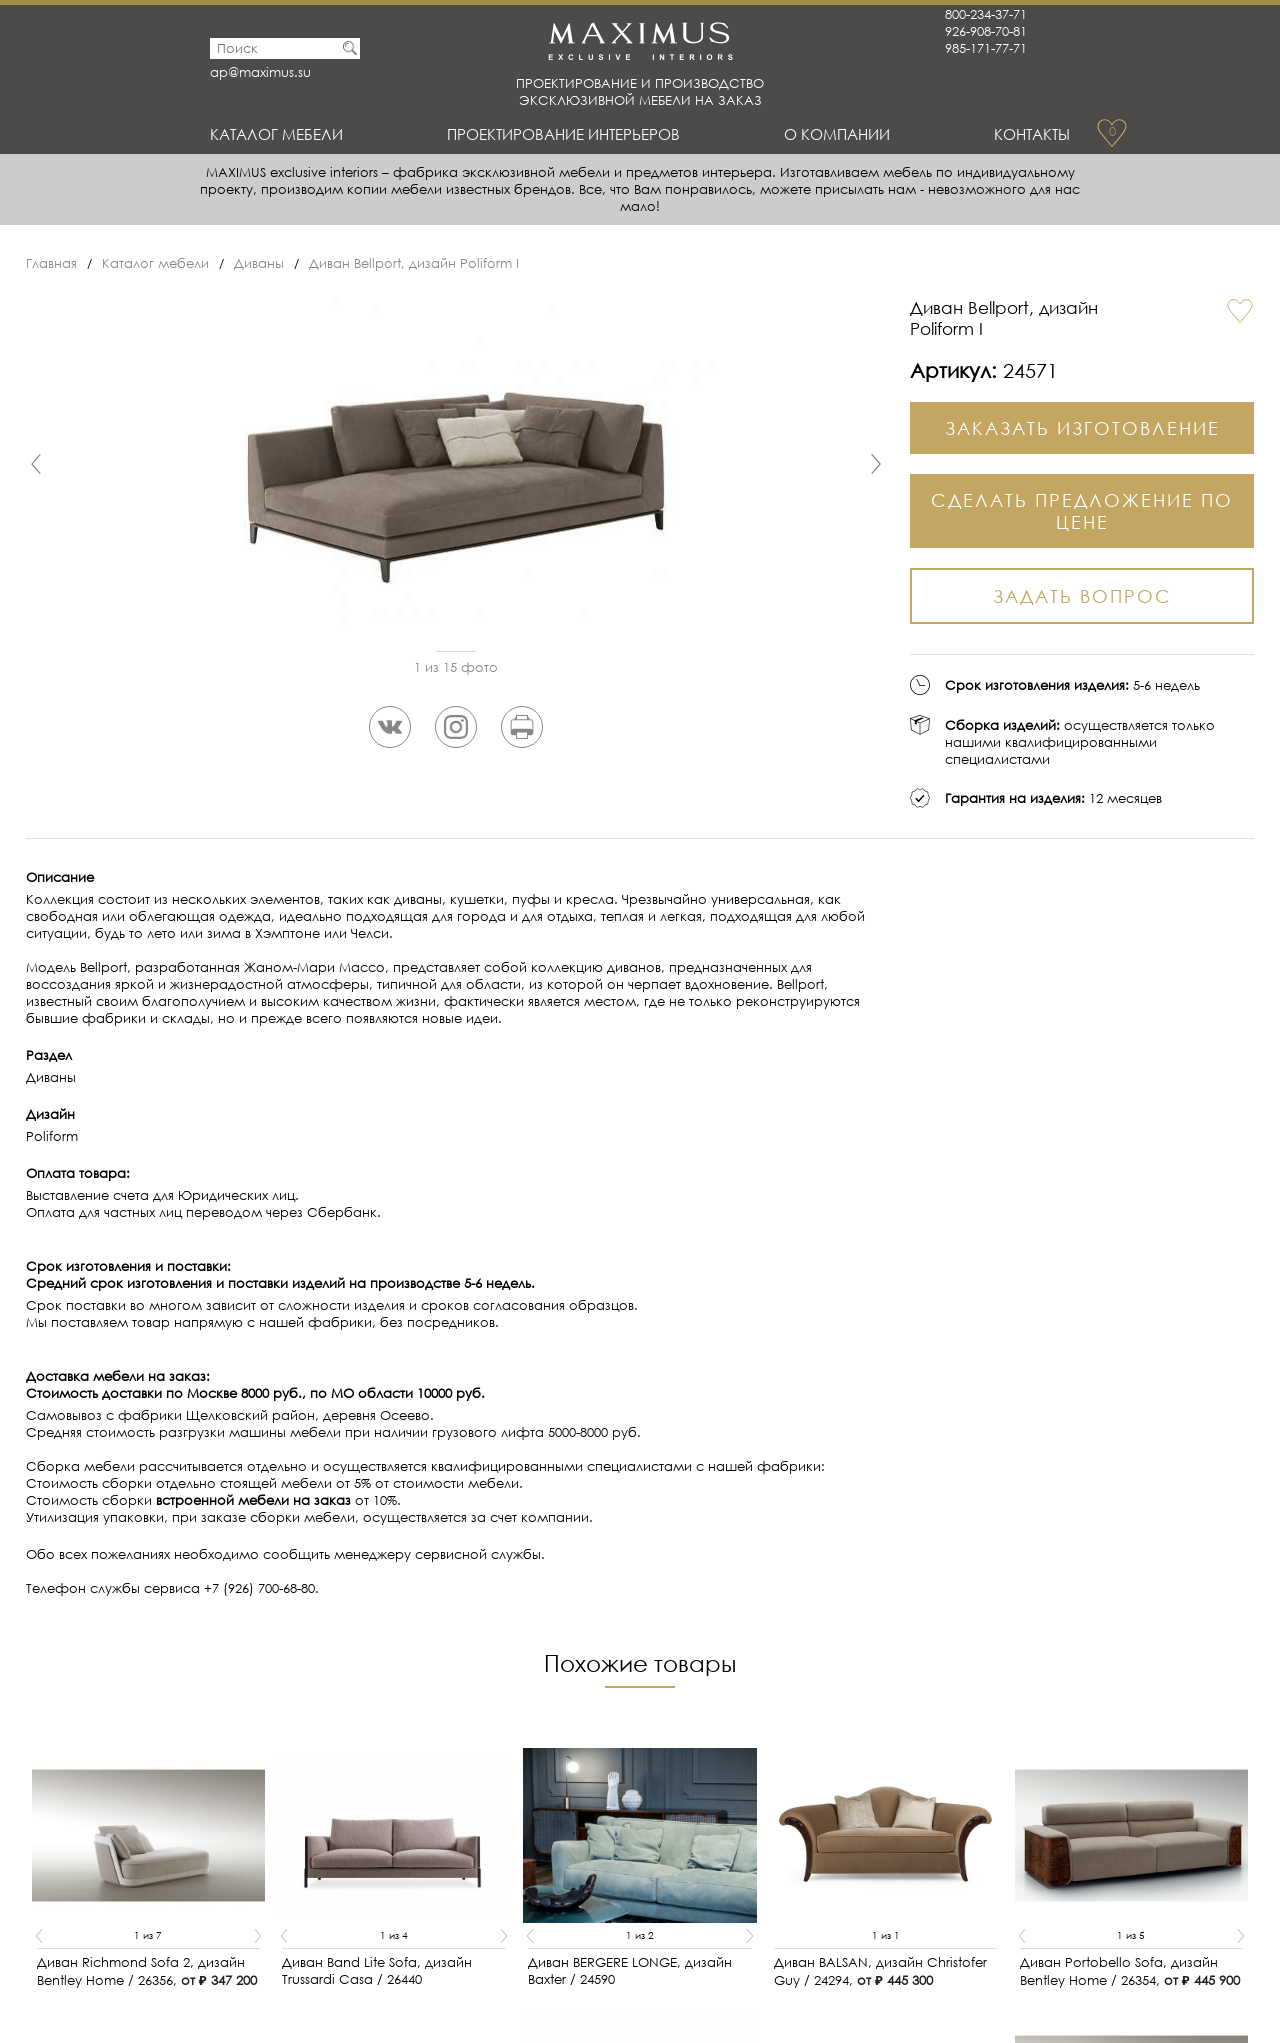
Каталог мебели (276, 134)
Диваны (259, 263)
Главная (51, 263)
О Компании (837, 134)
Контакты (1032, 134)
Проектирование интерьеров (563, 134)
